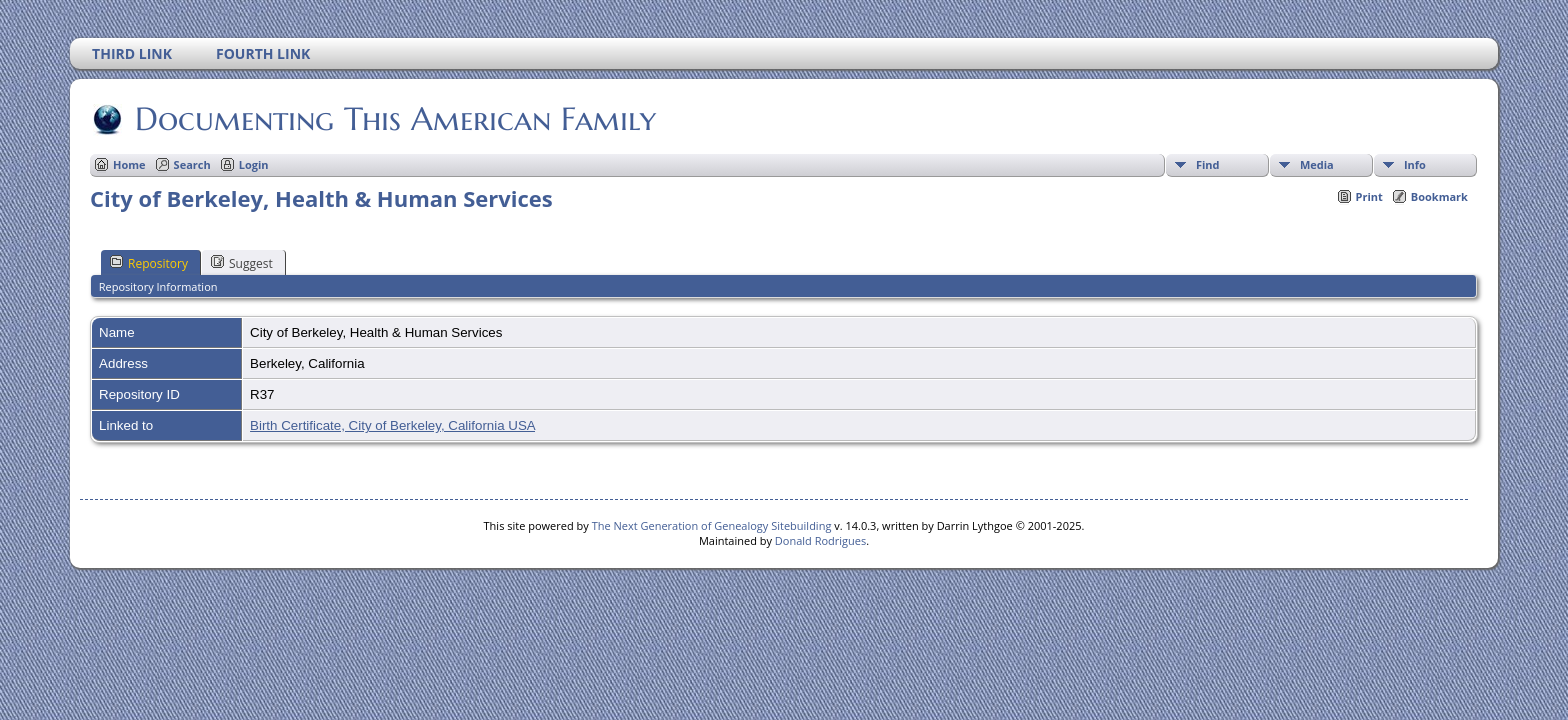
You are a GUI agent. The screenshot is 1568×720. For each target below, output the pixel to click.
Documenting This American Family (394, 119)
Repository (149, 263)
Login (254, 164)
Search (192, 164)
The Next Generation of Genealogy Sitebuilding (712, 525)
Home (129, 164)
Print (1369, 196)
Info (1415, 164)
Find (1208, 164)
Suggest (242, 263)
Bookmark (1439, 196)
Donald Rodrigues (820, 540)
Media (1317, 164)
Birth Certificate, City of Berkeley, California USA (392, 425)
